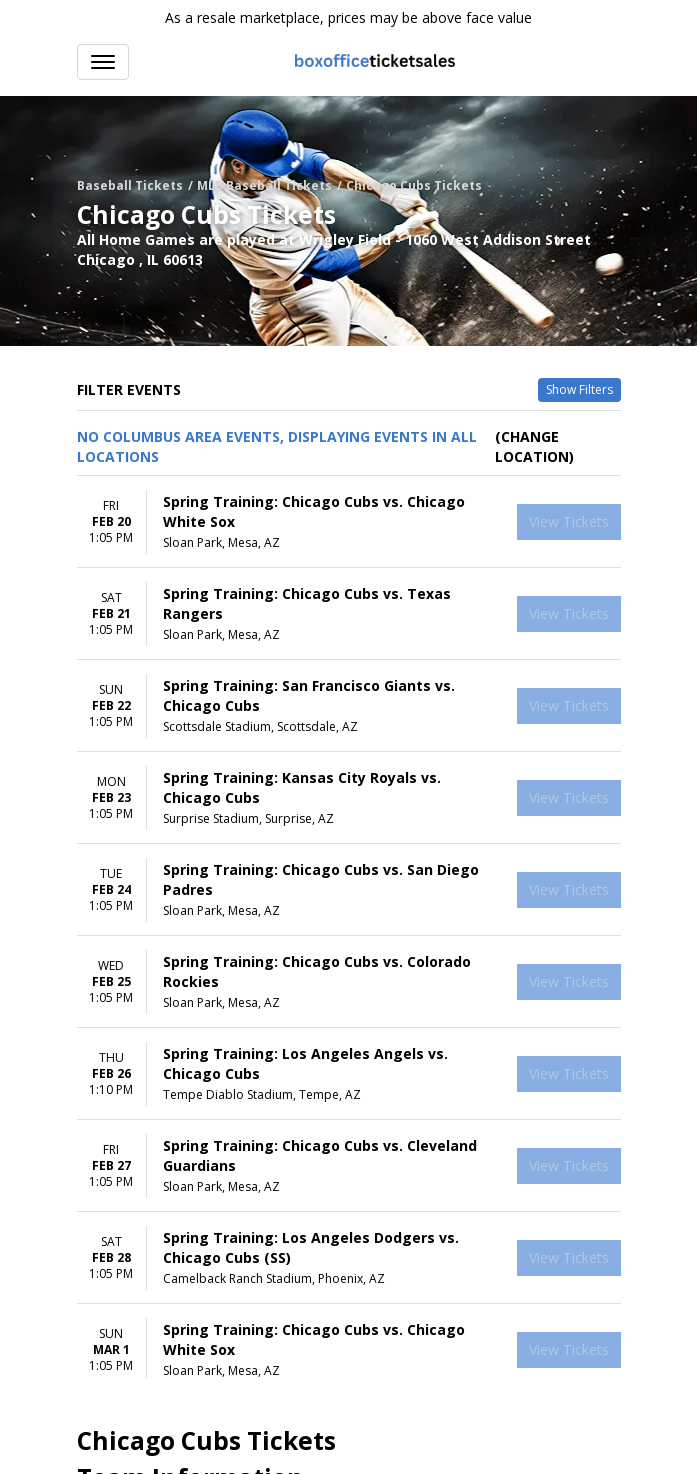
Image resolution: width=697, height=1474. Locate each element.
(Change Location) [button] (534, 446)
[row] (349, 522)
